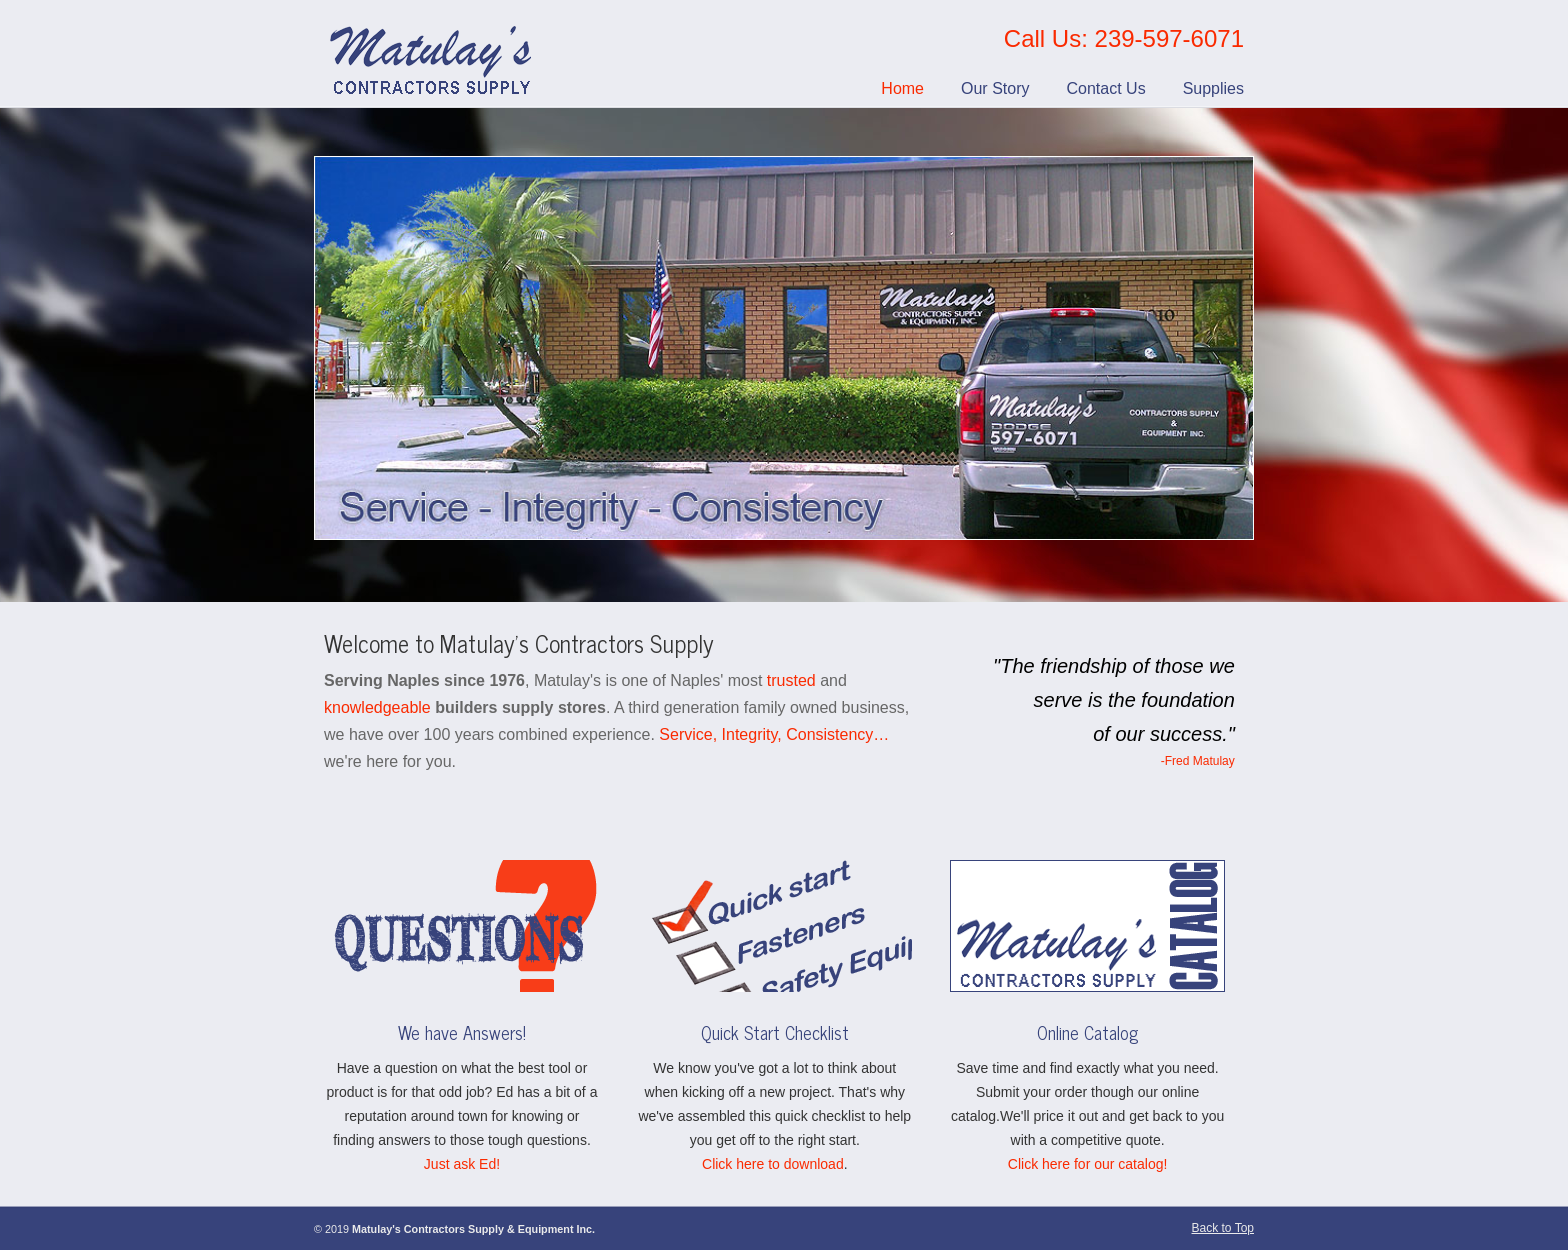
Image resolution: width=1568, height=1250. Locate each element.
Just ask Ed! (462, 1164)
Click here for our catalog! (1088, 1164)
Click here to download (773, 1164)
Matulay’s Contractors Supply (432, 54)
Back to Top (1223, 1228)
